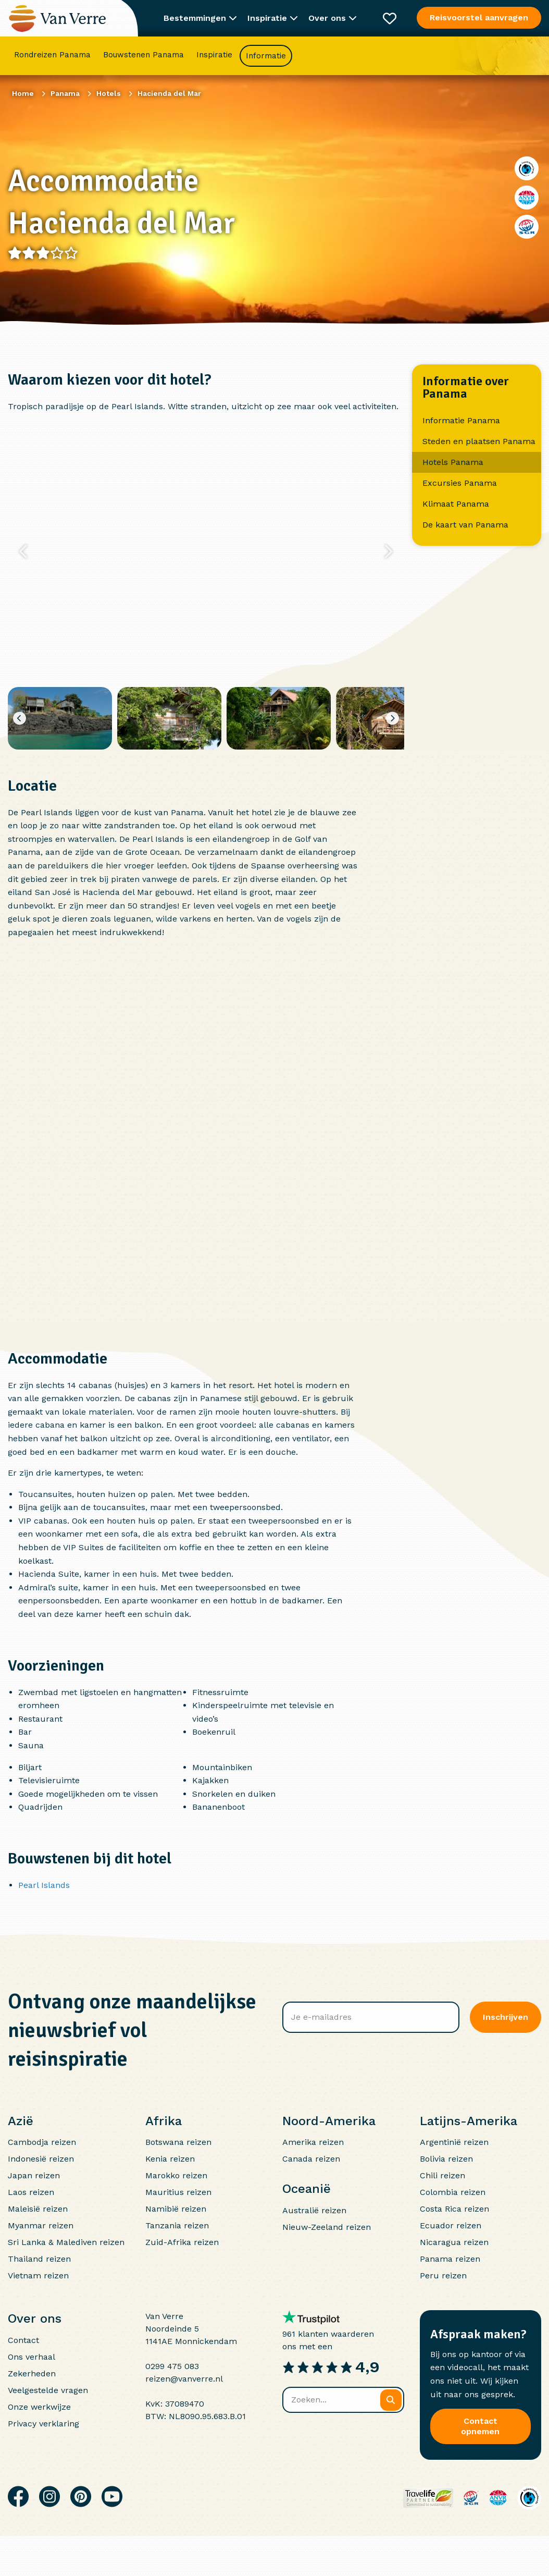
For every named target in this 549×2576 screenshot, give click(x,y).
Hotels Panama (452, 462)
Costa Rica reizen (454, 2209)
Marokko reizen (176, 2175)
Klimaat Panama (455, 504)
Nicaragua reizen (454, 2242)
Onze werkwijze (39, 2407)
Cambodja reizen (42, 2142)
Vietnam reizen (38, 2275)
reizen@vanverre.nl (184, 2379)
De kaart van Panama (465, 525)
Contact (23, 2340)
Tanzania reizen (177, 2225)
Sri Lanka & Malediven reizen (66, 2242)
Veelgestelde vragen (48, 2390)
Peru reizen (443, 2275)
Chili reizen (442, 2175)
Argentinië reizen (454, 2142)
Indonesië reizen (41, 2159)
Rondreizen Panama (52, 54)
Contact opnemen (480, 2426)
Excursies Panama (459, 483)
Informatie (266, 55)
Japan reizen (34, 2175)
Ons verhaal (31, 2357)
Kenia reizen (170, 2159)
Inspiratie (214, 54)
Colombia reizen (452, 2192)
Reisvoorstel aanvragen (479, 17)
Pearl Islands (44, 1885)
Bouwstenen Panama (143, 54)
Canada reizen (311, 2159)
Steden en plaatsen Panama (478, 441)
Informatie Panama (461, 420)
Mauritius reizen (178, 2192)
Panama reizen (450, 2259)
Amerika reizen (313, 2142)
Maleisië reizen (38, 2209)
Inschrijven (505, 2017)
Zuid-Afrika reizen (182, 2242)
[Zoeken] (391, 2400)
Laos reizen (31, 2192)
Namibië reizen (175, 2209)
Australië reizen (314, 2210)
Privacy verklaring (43, 2423)
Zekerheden (32, 2373)
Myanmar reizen (40, 2225)
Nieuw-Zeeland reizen (326, 2227)
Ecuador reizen (450, 2225)
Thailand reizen (39, 2259)
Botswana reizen (178, 2142)
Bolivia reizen (446, 2159)
